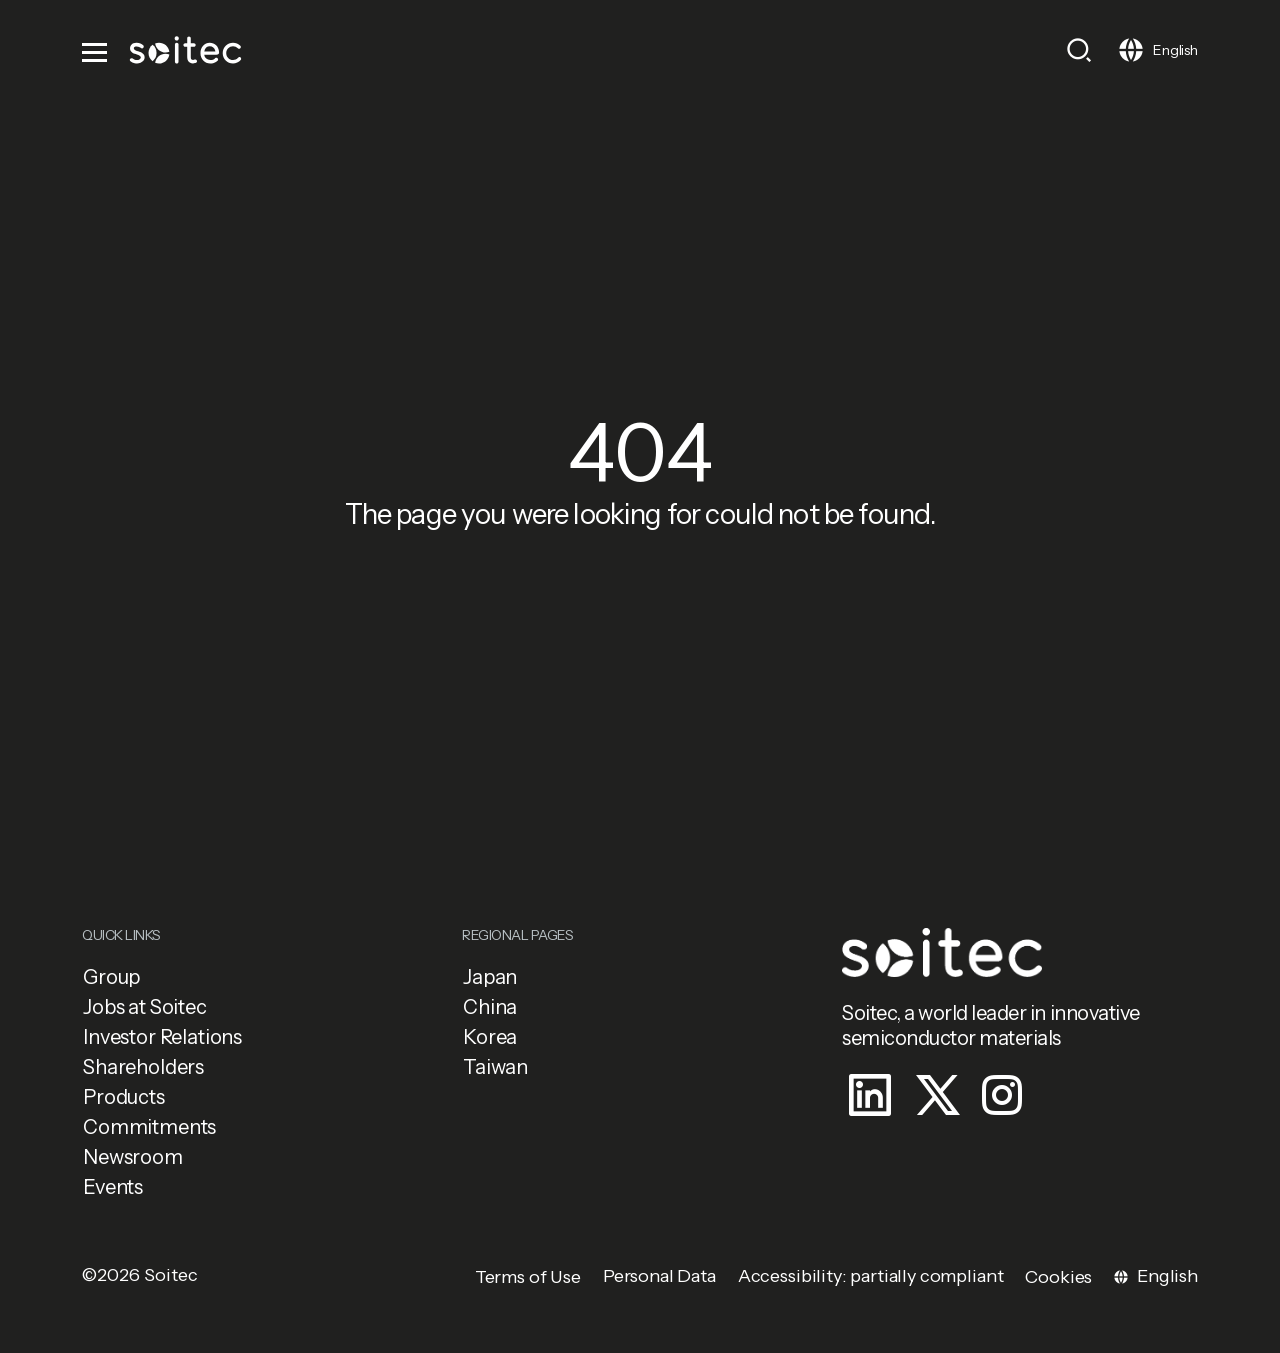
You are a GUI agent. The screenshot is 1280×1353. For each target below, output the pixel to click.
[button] (260, 977)
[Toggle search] (1079, 50)
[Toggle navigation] (97, 50)
